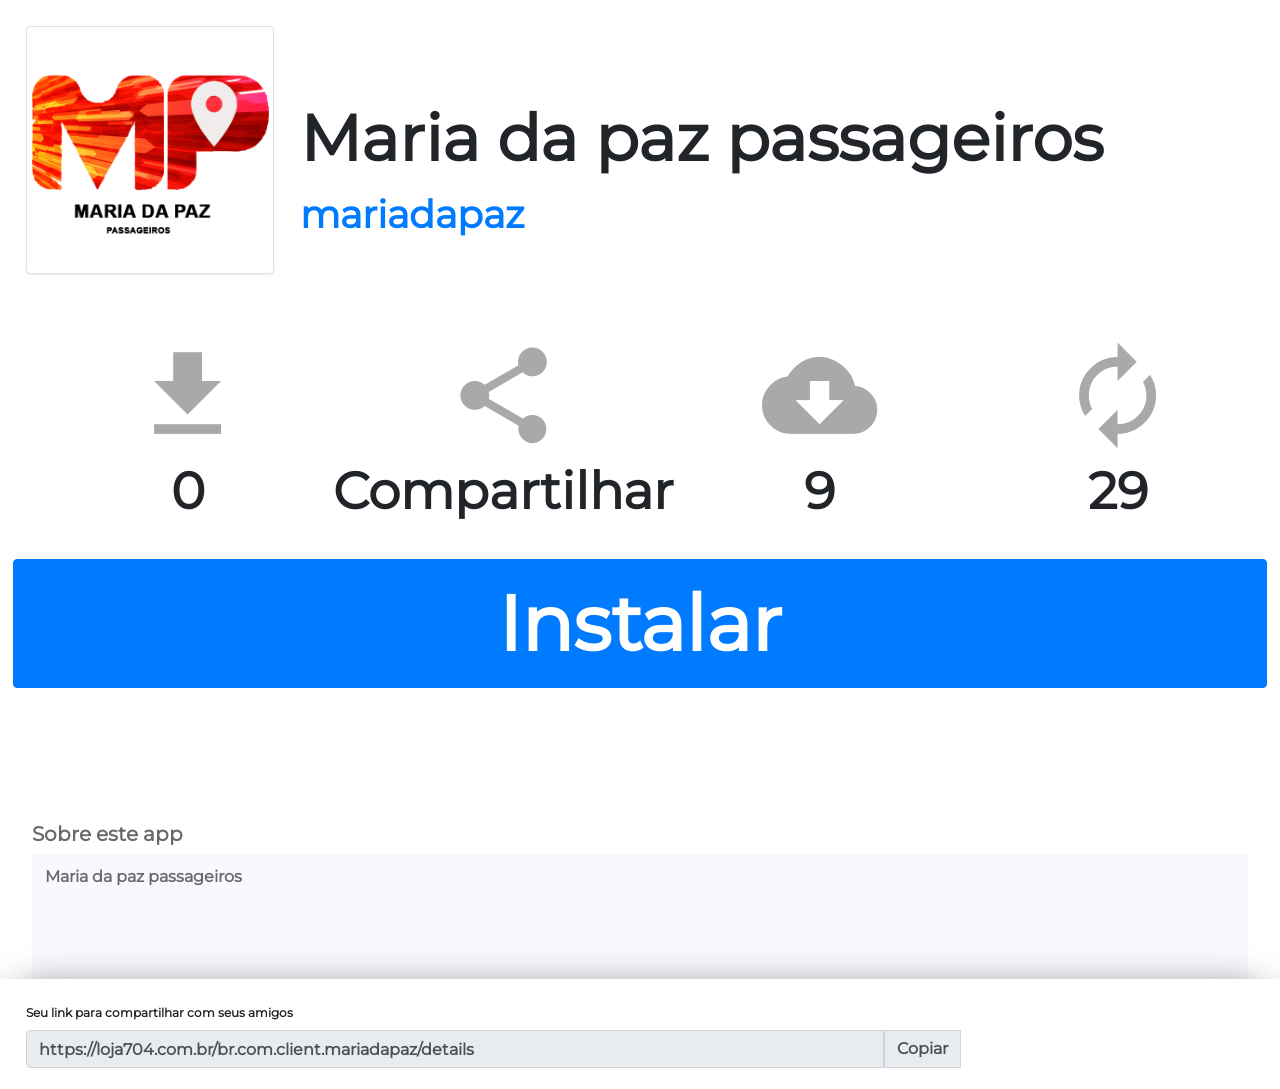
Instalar (640, 623)
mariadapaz (412, 214)
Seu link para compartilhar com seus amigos (159, 1012)
